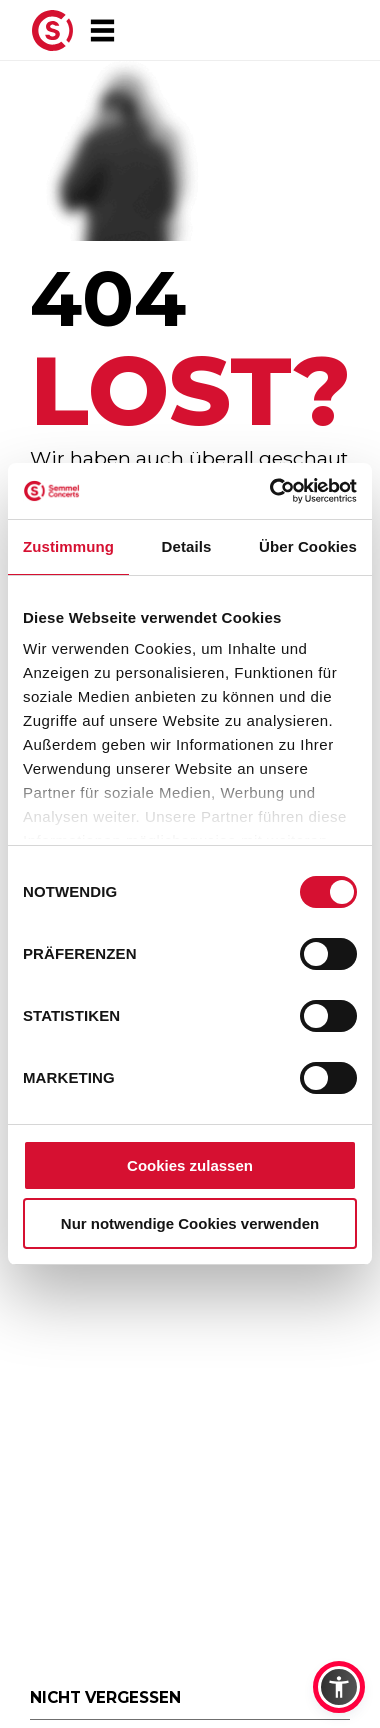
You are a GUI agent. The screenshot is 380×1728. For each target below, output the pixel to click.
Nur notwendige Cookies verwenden (190, 1223)
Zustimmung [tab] (68, 546)
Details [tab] (187, 546)
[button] (339, 1687)
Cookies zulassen (190, 1165)
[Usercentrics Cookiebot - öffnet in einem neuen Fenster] (271, 491)
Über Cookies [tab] (308, 546)
